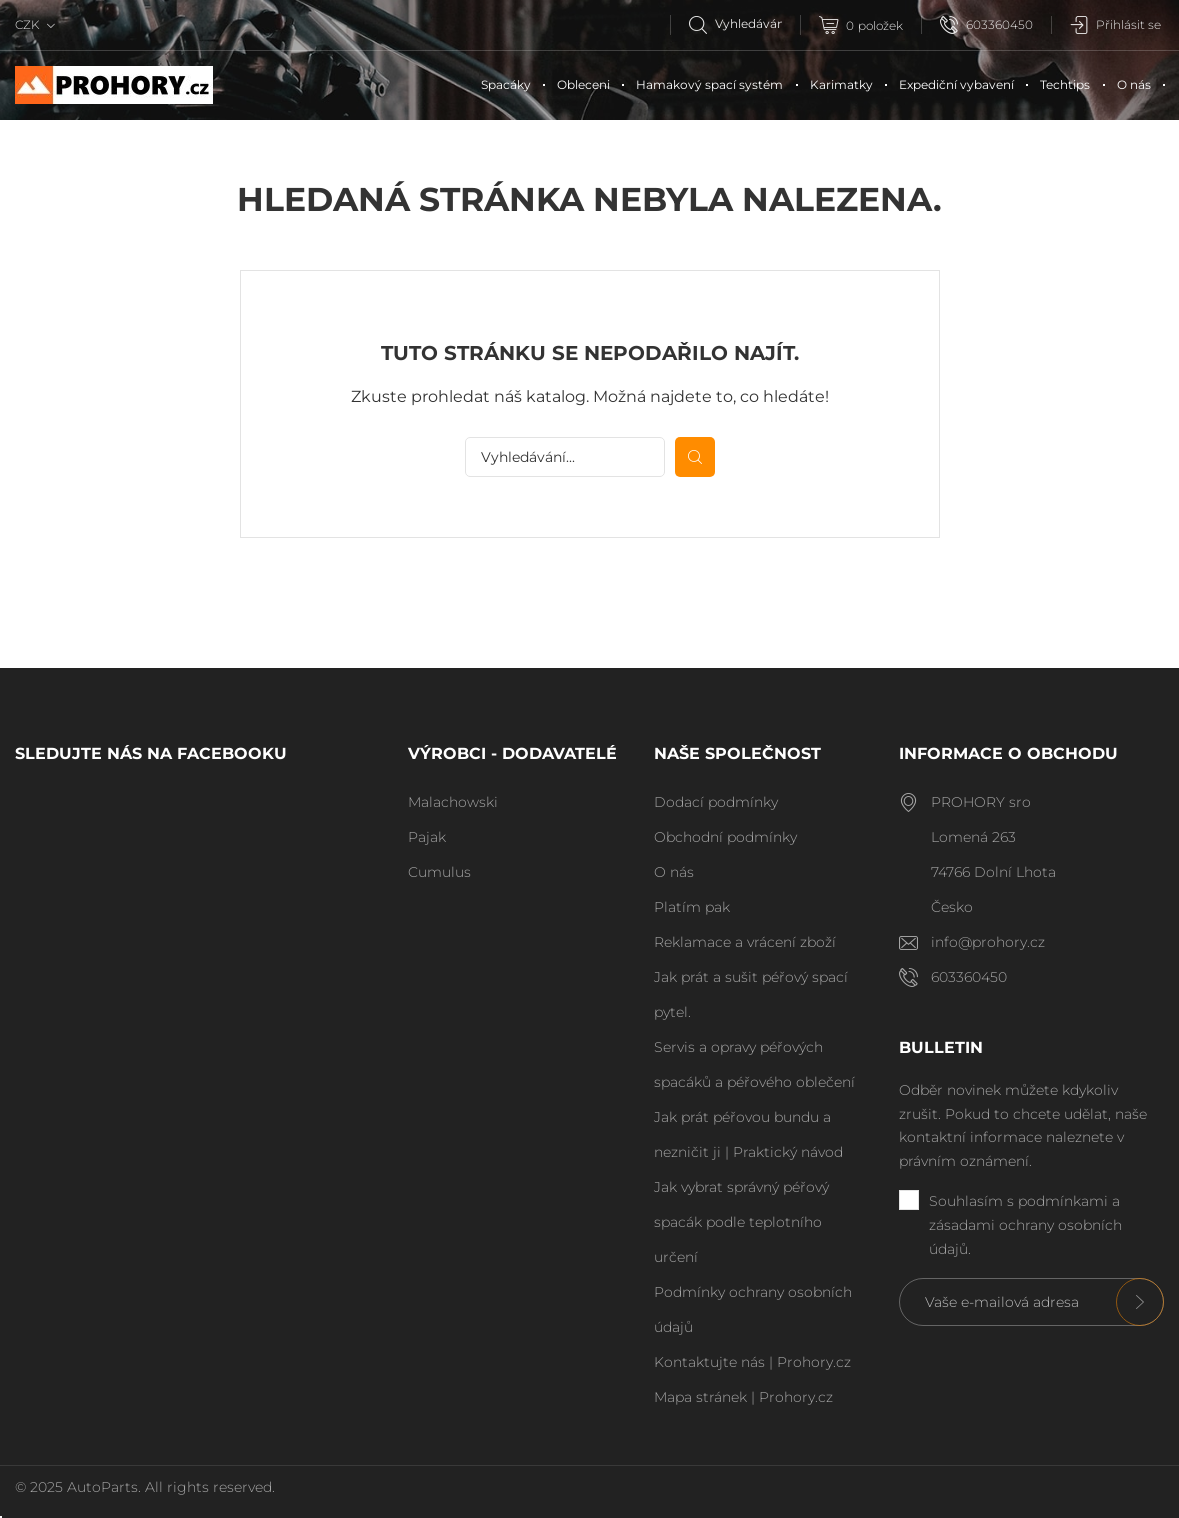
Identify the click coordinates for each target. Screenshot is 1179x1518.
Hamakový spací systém (709, 84)
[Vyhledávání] (744, 23)
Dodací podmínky (716, 802)
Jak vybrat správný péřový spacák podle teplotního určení (741, 1222)
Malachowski (453, 802)
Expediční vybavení (956, 84)
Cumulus (439, 872)
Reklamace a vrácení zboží (745, 942)
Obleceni (583, 84)
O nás (1134, 84)
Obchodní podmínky (725, 837)
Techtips (1065, 84)
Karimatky (841, 84)
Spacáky (506, 84)
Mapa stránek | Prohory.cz (743, 1397)
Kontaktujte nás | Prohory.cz (752, 1362)
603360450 (986, 25)
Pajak (427, 837)
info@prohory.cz (988, 942)
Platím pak (692, 907)
